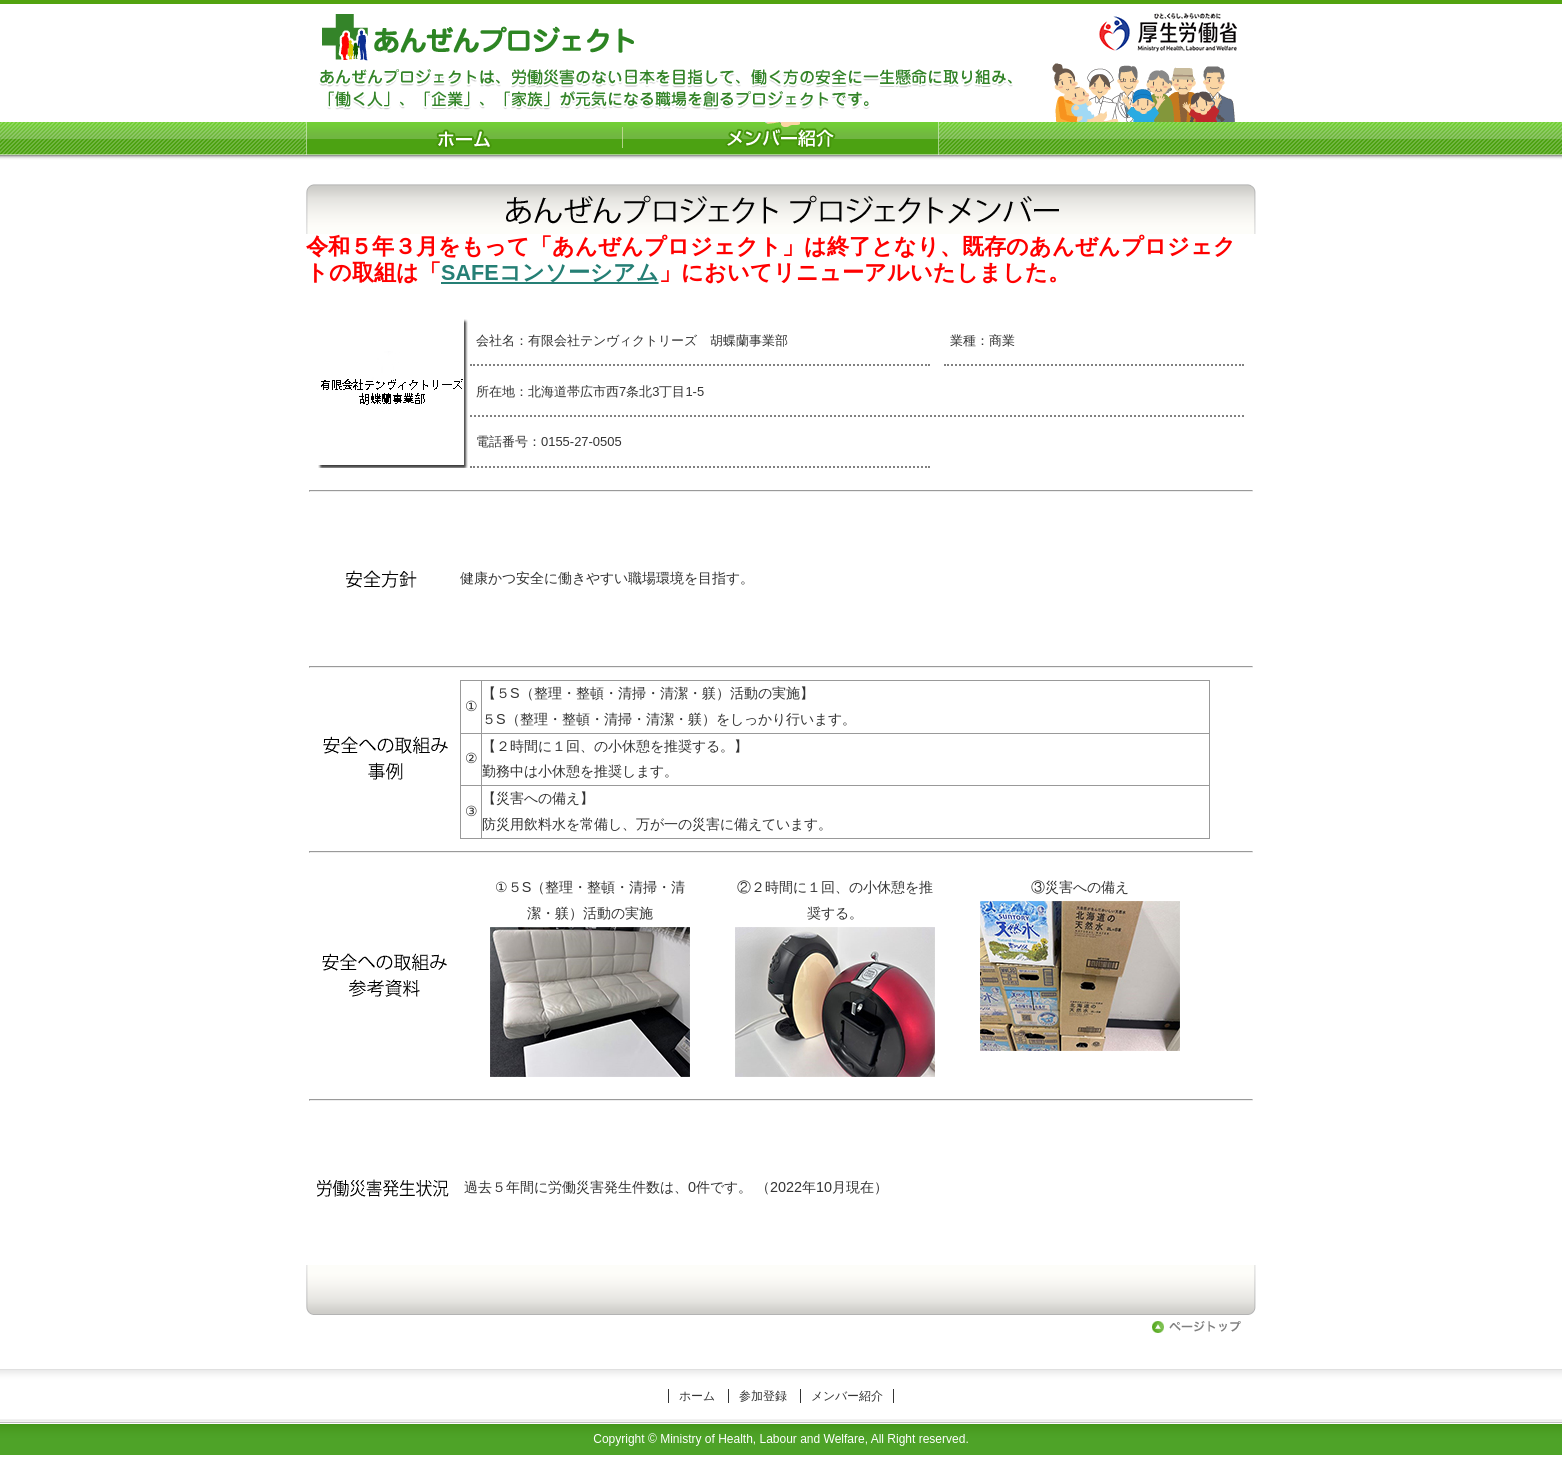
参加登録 (763, 1396)
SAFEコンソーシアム (550, 272)
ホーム (697, 1396)
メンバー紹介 (847, 1396)
